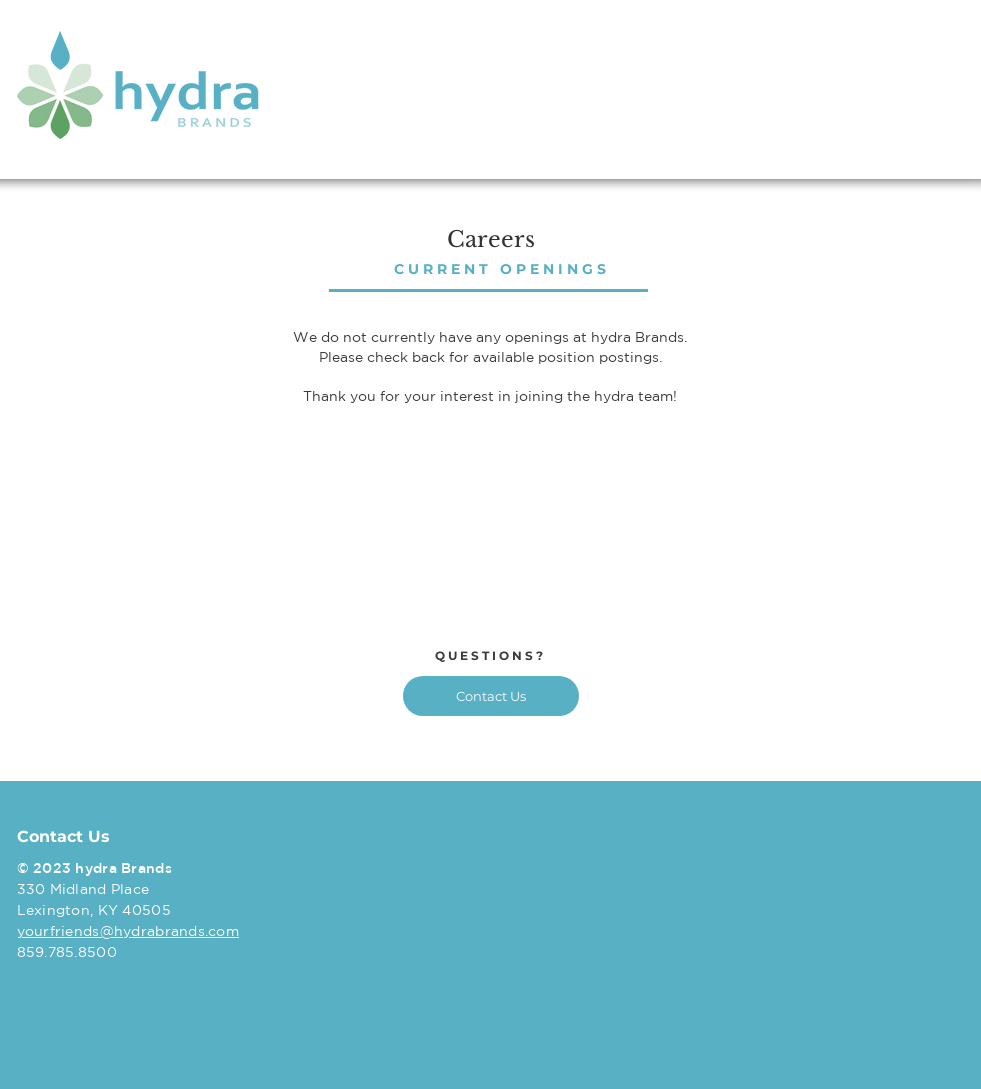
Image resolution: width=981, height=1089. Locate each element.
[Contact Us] (491, 696)
